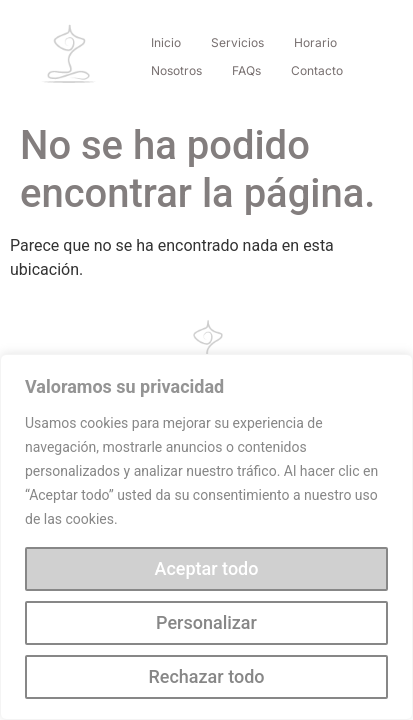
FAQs (246, 70)
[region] (206, 537)
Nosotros (176, 70)
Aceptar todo (207, 568)
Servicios (237, 42)
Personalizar (206, 622)
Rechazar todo (206, 676)
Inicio (166, 42)
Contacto (317, 70)
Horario (315, 42)
